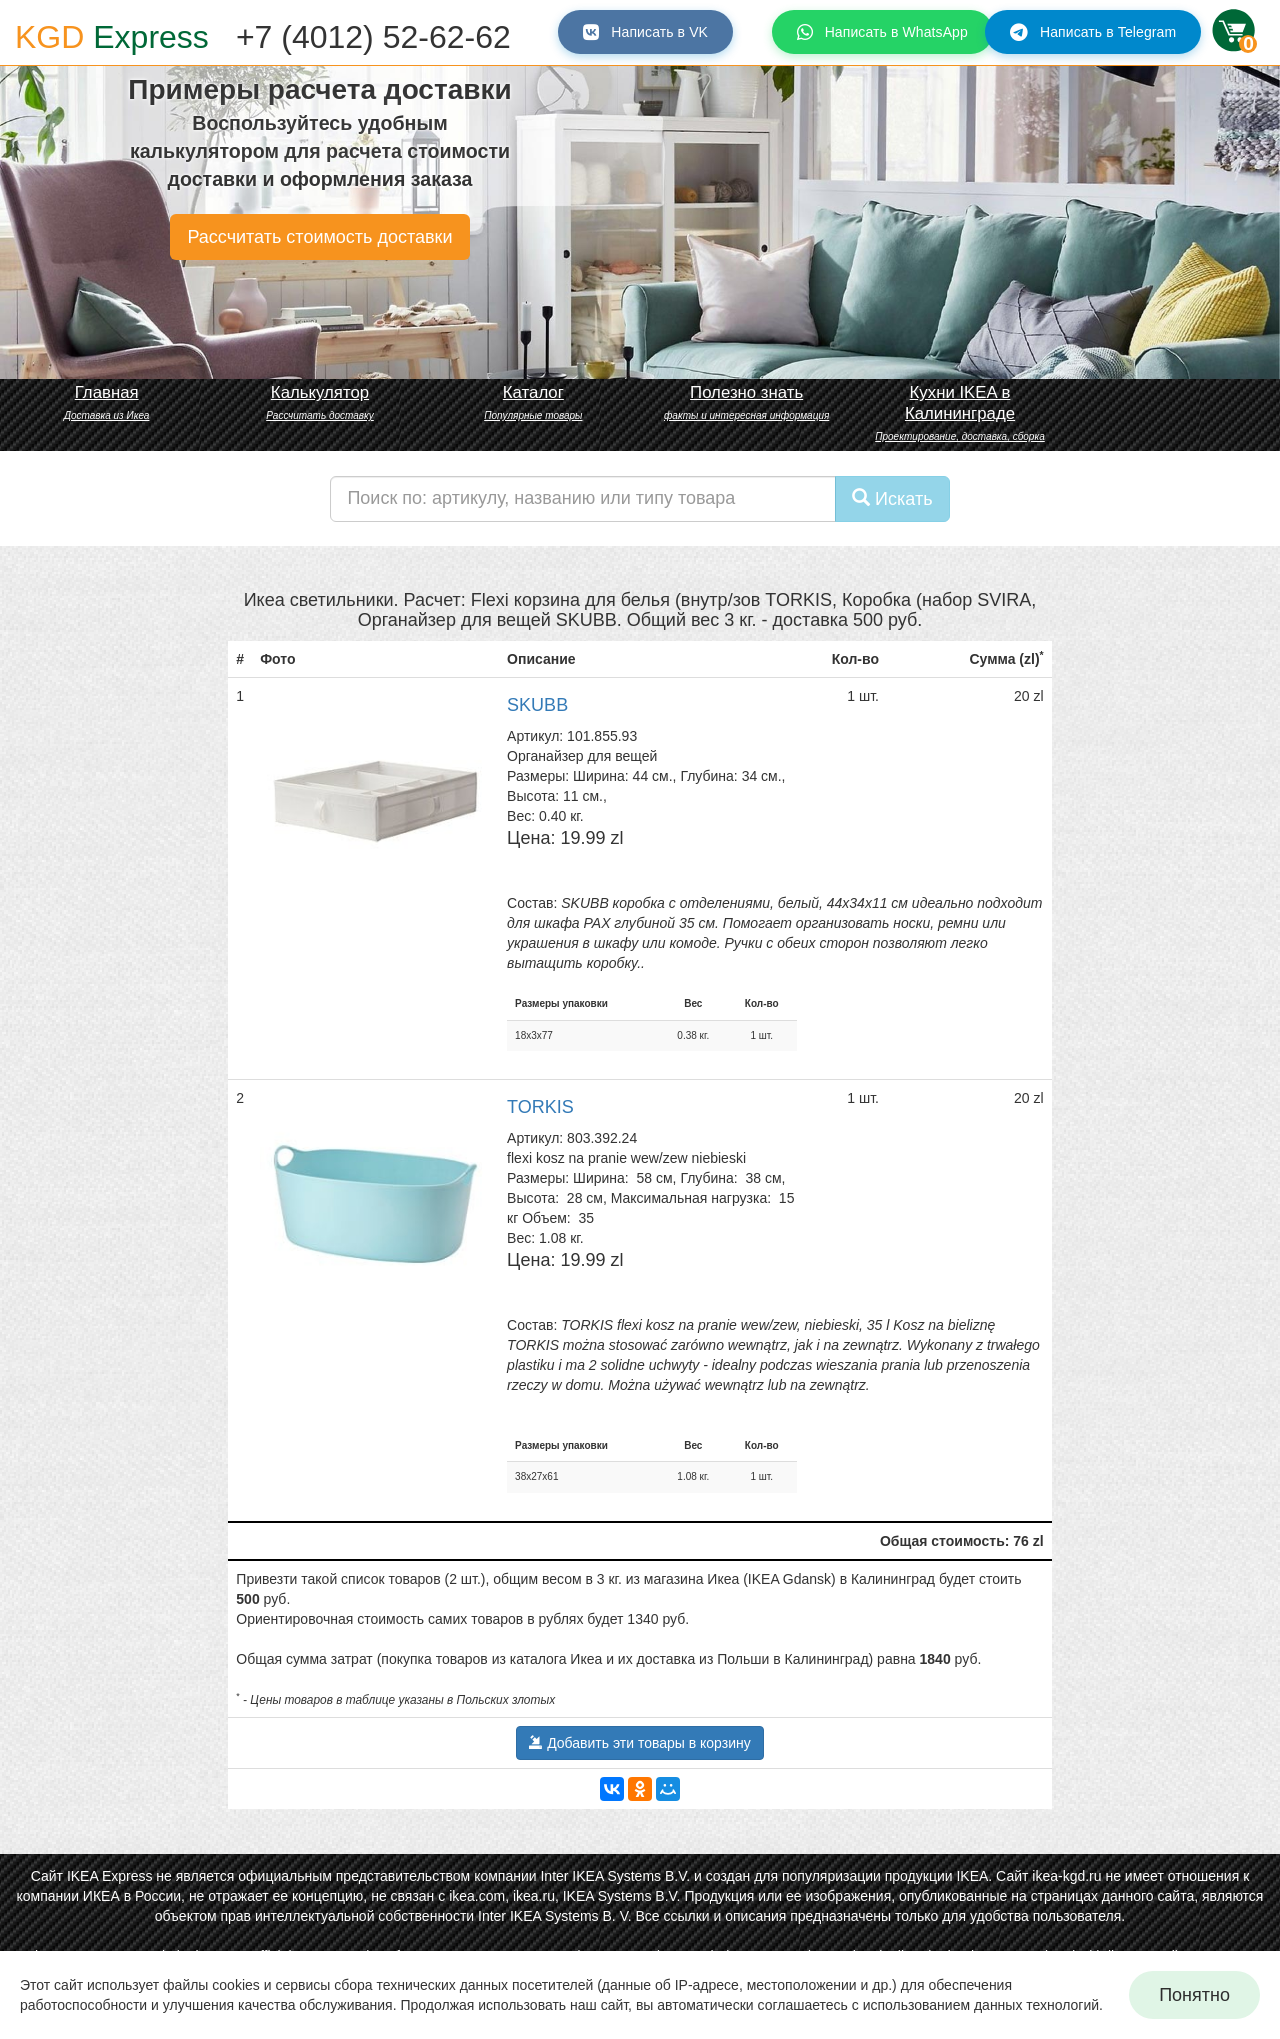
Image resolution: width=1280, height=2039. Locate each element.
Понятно (1194, 1995)
